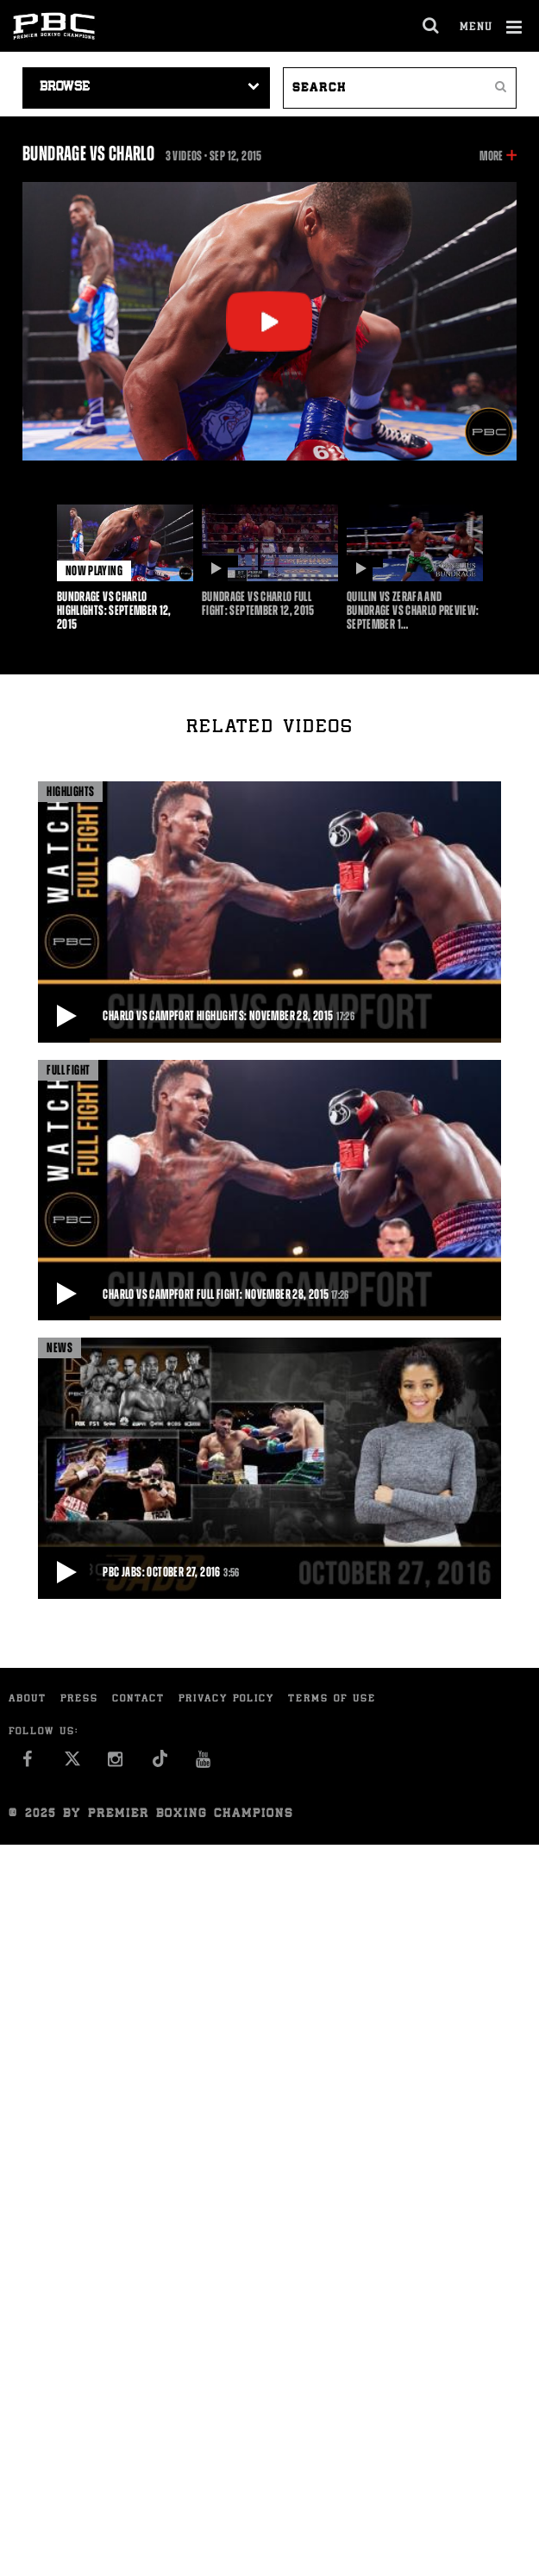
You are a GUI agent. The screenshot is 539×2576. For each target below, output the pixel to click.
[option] (125, 568)
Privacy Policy (226, 1699)
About (28, 1699)
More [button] (491, 156)
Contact (138, 1699)
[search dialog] (432, 25)
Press (79, 1699)
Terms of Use (332, 1699)
